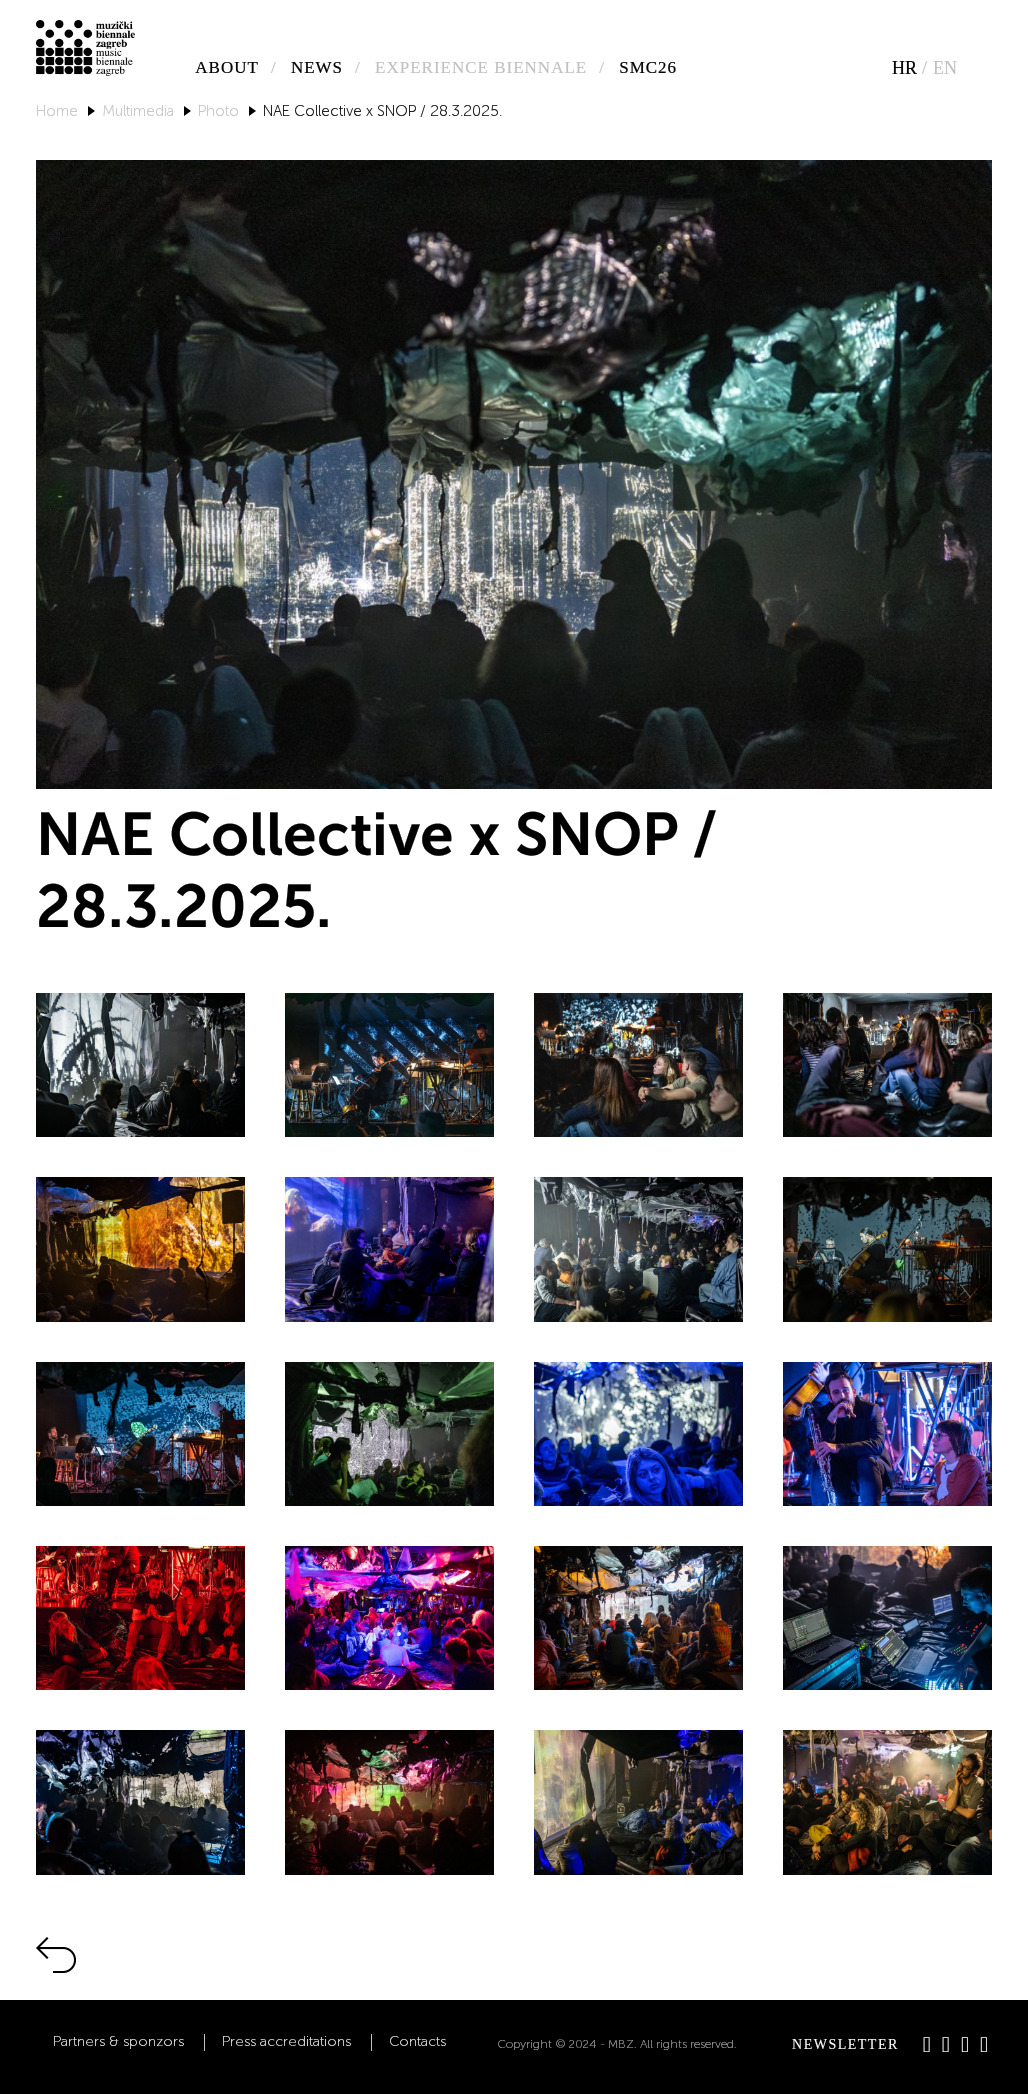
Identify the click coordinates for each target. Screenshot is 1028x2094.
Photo (218, 111)
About (227, 67)
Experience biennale (481, 67)
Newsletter (845, 2044)
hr (904, 68)
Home (57, 111)
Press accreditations (286, 2042)
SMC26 (648, 67)
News (317, 67)
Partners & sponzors (118, 2042)
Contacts (417, 2042)
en (945, 68)
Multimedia (138, 111)
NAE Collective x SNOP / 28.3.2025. (382, 111)
